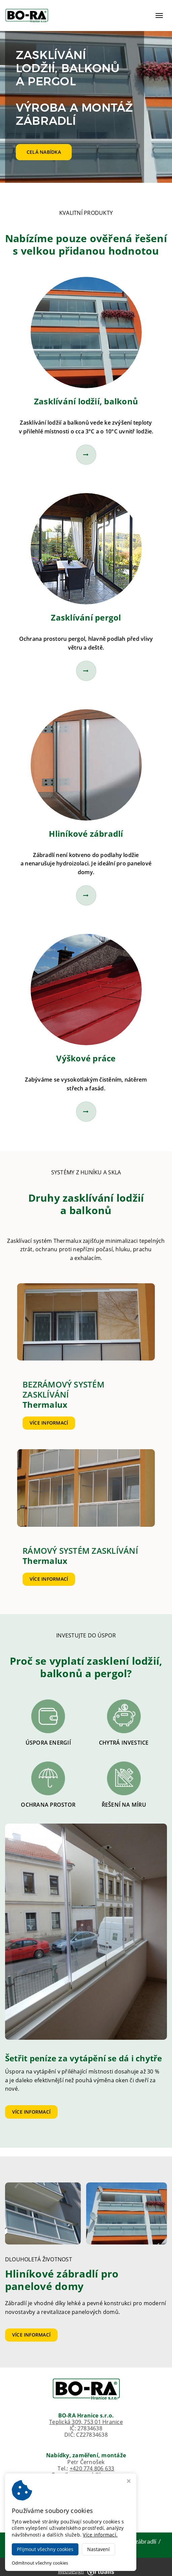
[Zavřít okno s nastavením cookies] (129, 2482)
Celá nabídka (44, 152)
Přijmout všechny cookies (45, 2549)
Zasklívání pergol (86, 617)
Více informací (49, 1423)
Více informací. (100, 2534)
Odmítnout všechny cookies (40, 2563)
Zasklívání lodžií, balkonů (86, 401)
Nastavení (98, 2549)
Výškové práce (85, 1058)
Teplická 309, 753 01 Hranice (86, 2422)
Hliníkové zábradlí (86, 833)
